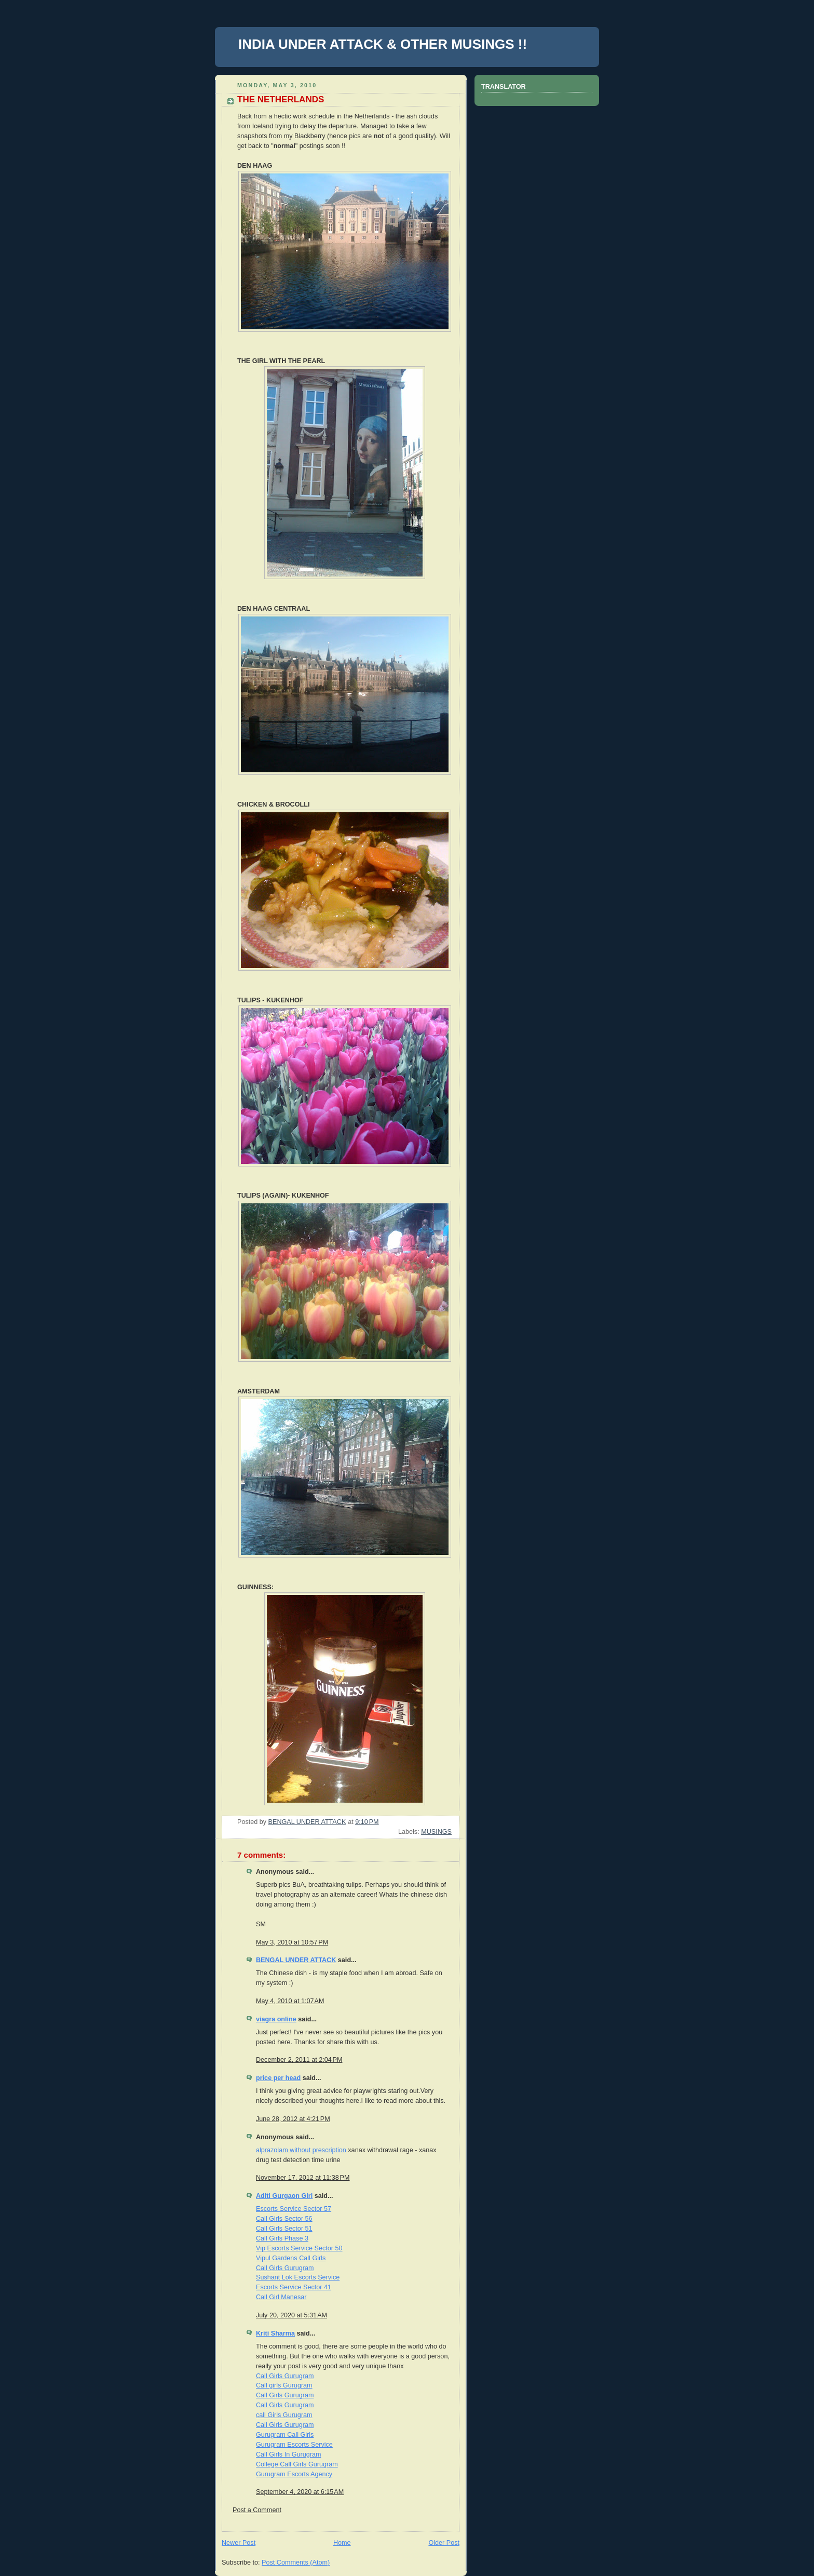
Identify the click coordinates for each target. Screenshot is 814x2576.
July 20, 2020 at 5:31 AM (291, 2315)
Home (342, 2542)
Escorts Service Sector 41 (293, 2287)
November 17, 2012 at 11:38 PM (303, 2177)
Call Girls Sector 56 (284, 2218)
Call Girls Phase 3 (282, 2238)
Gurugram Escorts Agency (294, 2474)
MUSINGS (436, 1831)
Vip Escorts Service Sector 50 (299, 2248)
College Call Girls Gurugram (297, 2464)
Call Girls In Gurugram (288, 2454)
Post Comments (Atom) (296, 2562)
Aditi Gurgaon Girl (284, 2195)
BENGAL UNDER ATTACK (296, 1960)
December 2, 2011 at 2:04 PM (299, 2059)
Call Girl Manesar (281, 2297)
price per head (278, 2078)
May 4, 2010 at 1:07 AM (290, 2001)
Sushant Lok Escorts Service (298, 2277)
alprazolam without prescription (301, 2150)
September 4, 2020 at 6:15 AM (300, 2492)
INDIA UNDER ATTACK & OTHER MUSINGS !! (382, 44)
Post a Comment (257, 2510)
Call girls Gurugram (284, 2385)
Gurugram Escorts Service (294, 2444)
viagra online (276, 2019)
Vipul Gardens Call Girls (290, 2258)
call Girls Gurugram (284, 2415)
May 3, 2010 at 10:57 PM (292, 1942)
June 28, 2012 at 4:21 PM (293, 2119)
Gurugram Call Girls (285, 2434)
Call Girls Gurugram (285, 2268)
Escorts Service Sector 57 (293, 2208)
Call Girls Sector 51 (284, 2228)
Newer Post (238, 2542)
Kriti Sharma (275, 2333)
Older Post (443, 2542)
